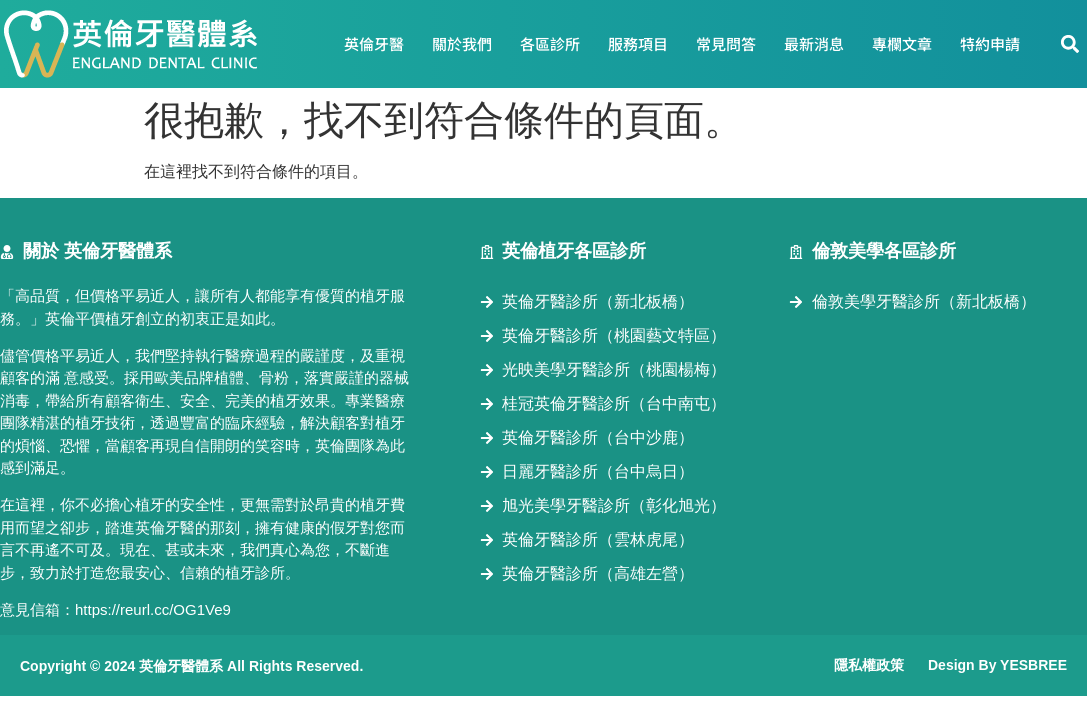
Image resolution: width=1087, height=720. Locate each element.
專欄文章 (902, 43)
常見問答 (726, 43)
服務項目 (638, 43)
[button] (1070, 44)
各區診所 (550, 43)
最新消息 (814, 43)
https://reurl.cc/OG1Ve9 (153, 609)
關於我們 (462, 43)
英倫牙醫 (374, 43)
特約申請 (990, 43)
